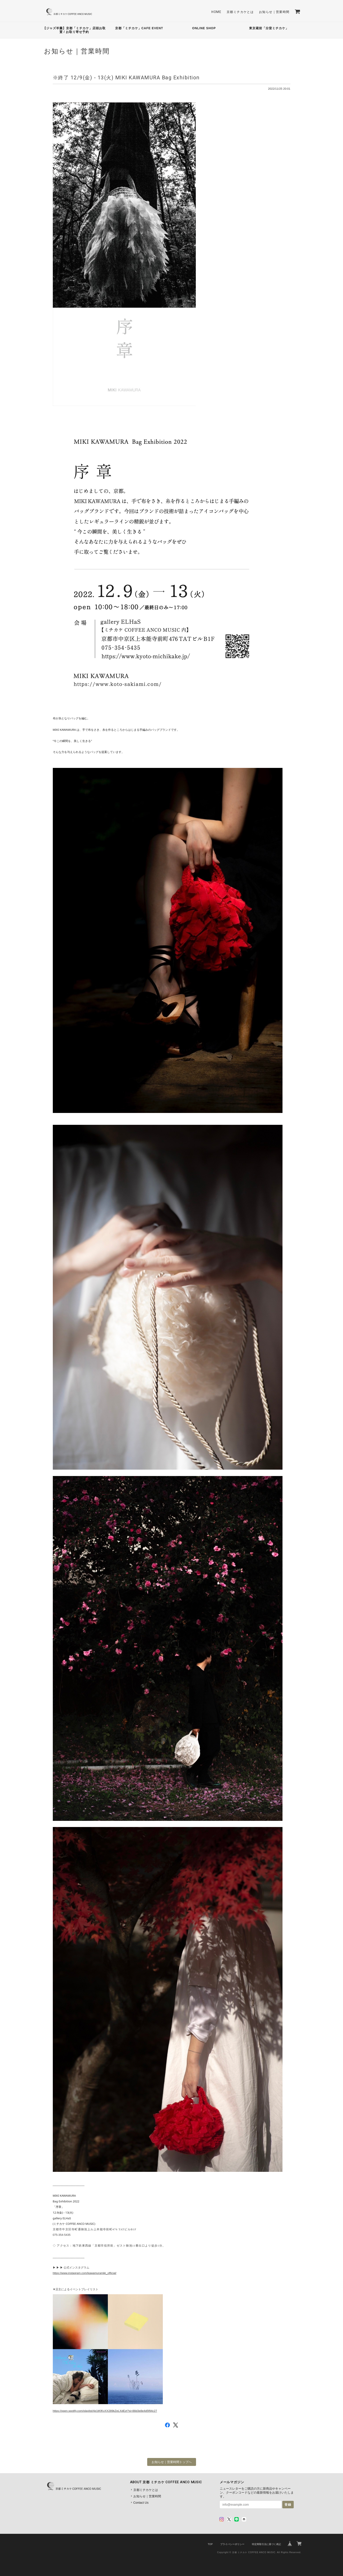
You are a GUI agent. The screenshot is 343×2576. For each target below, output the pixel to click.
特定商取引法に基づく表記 (266, 2544)
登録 (288, 2504)
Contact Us (141, 2502)
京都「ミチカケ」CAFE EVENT (139, 28)
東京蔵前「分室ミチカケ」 (269, 28)
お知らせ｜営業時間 (274, 12)
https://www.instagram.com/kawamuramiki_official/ (84, 2273)
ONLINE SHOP (204, 28)
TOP (210, 2544)
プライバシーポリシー (232, 2544)
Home (216, 12)
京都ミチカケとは (240, 12)
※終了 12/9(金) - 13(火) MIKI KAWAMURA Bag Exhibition (126, 78)
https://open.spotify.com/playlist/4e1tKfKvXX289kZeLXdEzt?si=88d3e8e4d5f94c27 (105, 2410)
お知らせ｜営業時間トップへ (172, 2462)
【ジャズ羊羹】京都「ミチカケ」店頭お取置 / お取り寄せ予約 (74, 30)
